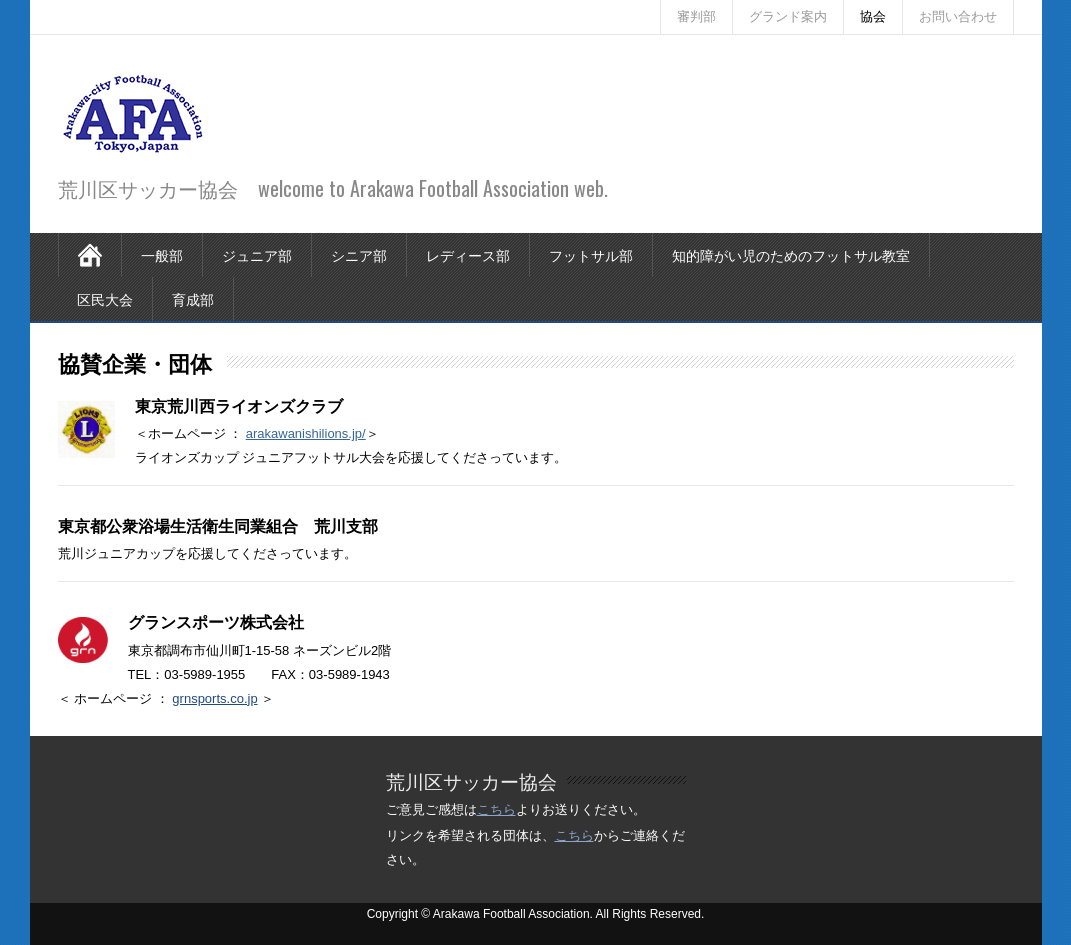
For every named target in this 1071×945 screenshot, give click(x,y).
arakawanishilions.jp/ (306, 433)
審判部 (696, 16)
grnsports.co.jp (214, 698)
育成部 (193, 298)
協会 (873, 16)
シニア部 (359, 254)
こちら (496, 809)
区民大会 (105, 298)
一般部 (162, 254)
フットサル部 (591, 254)
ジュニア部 (257, 254)
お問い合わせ (958, 16)
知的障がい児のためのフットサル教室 (791, 254)
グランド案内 (788, 16)
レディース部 (468, 254)
